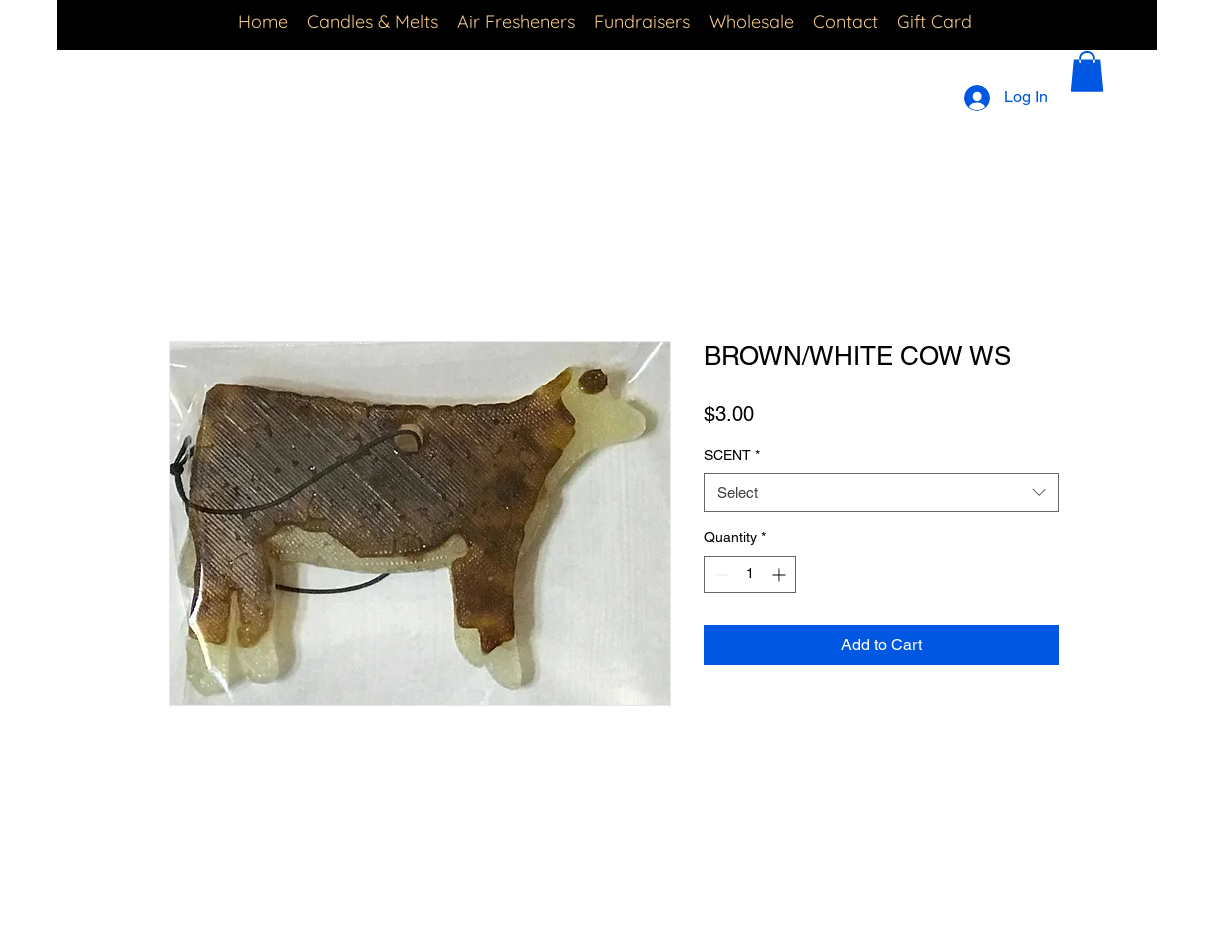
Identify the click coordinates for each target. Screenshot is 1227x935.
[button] (1087, 71)
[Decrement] (719, 574)
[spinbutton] (750, 574)
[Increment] (780, 574)
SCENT (732, 455)
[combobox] (881, 492)
